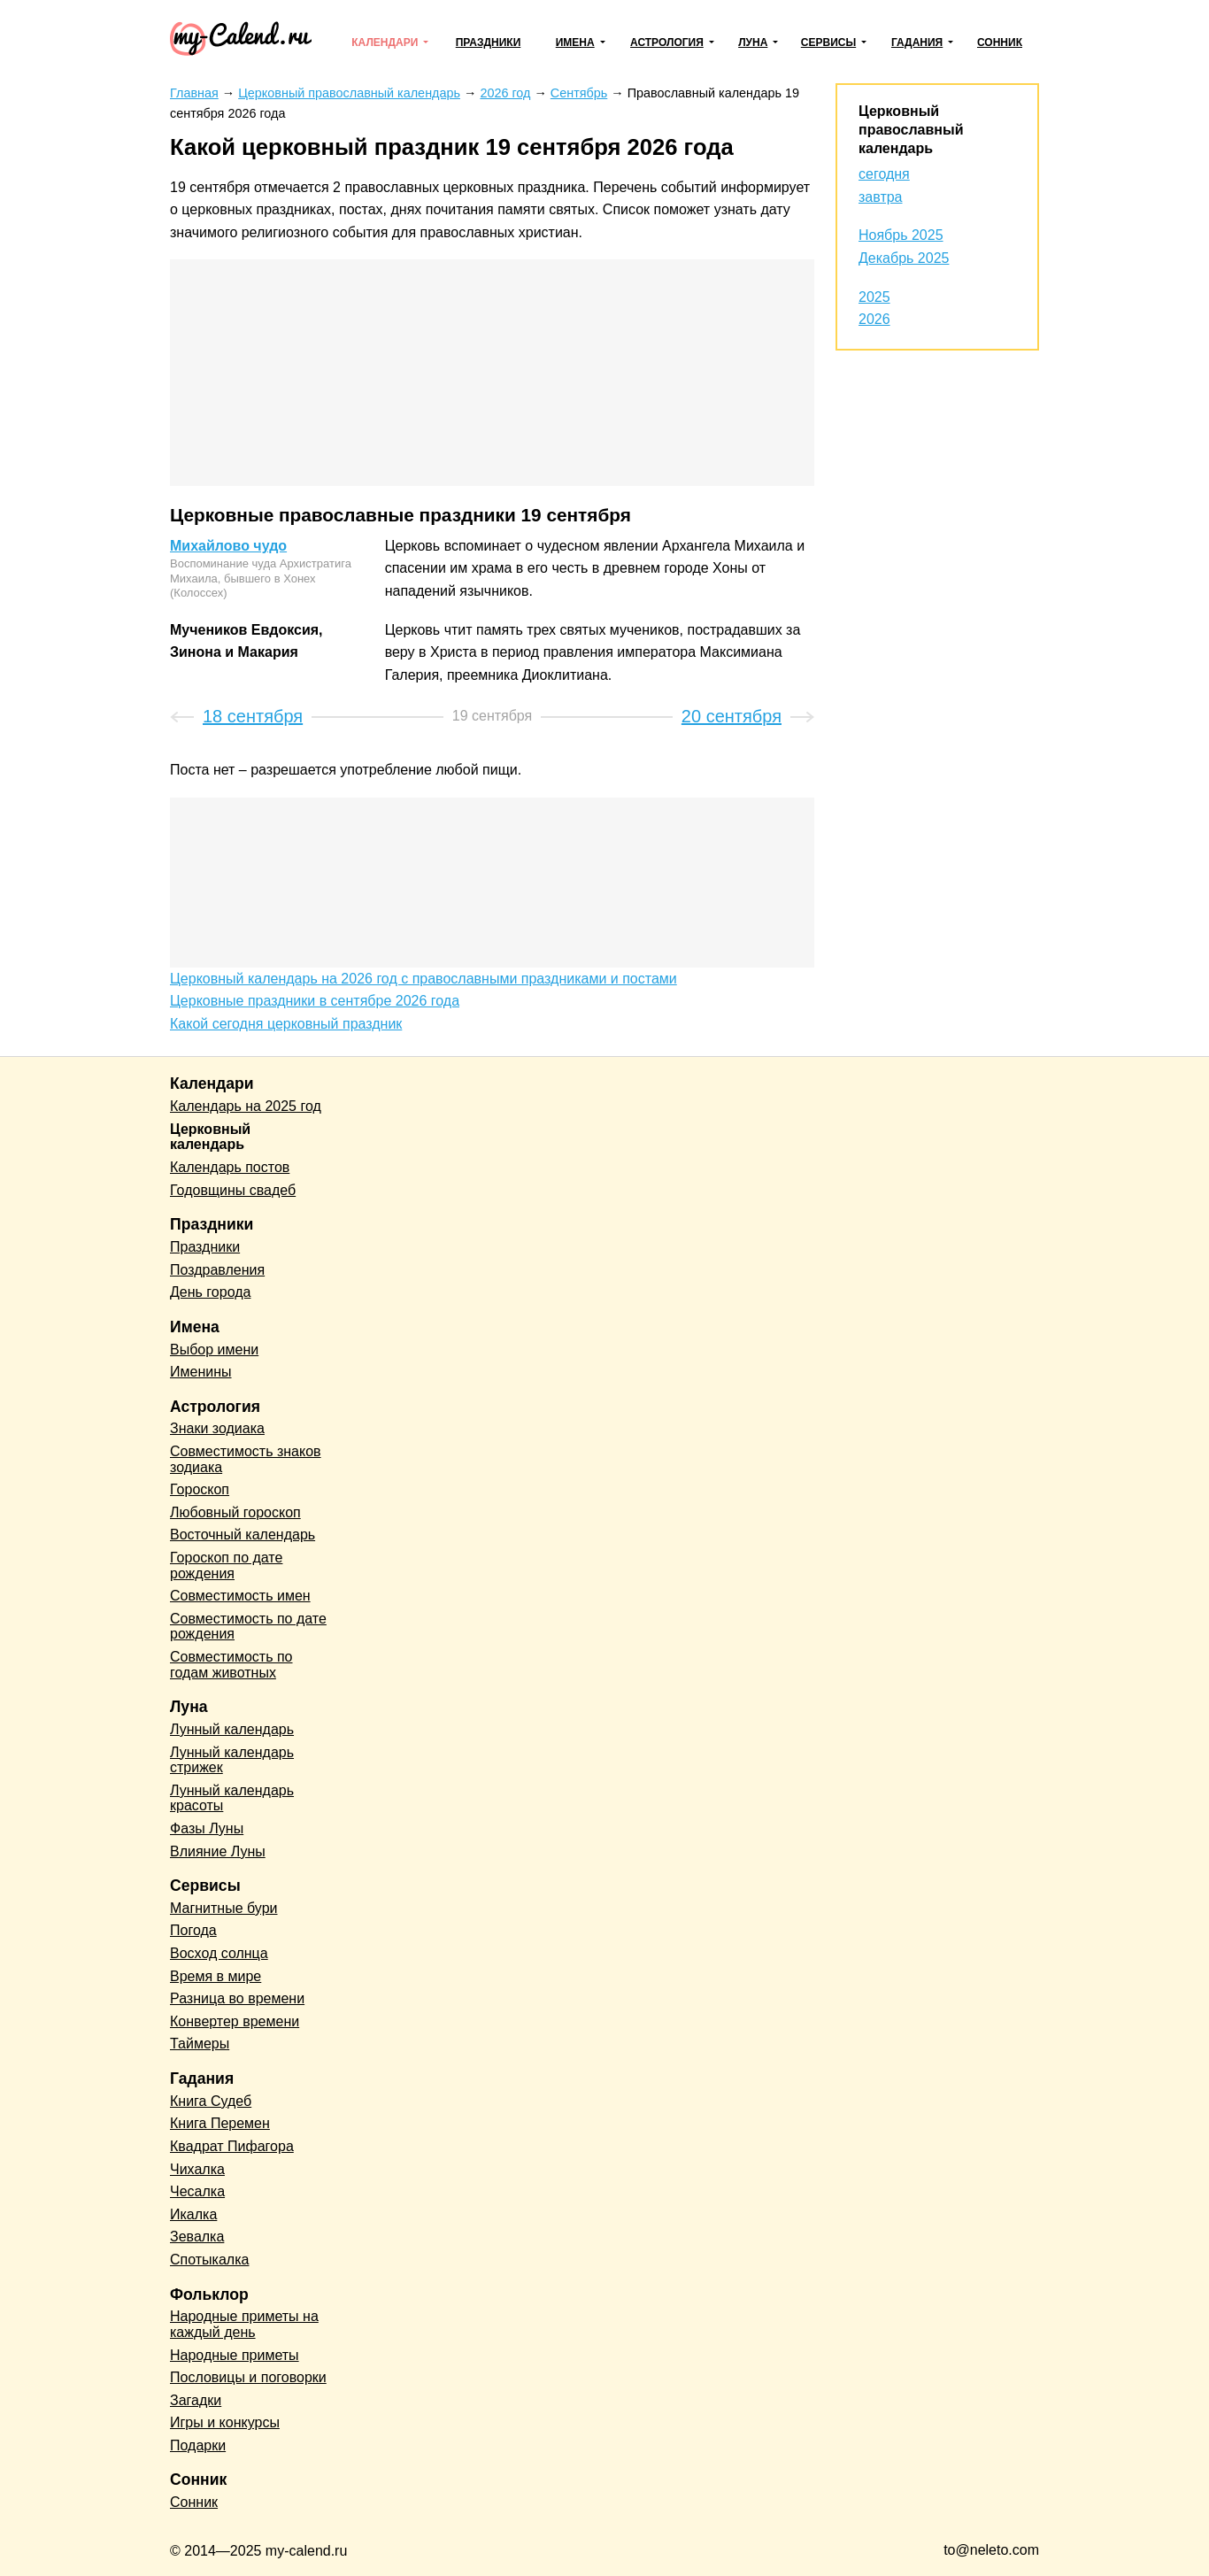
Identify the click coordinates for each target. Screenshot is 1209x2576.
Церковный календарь (210, 1137)
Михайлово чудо (228, 545)
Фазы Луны (206, 1828)
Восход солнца (219, 1953)
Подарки (198, 2445)
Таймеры (199, 2043)
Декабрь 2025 (904, 258)
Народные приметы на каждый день (244, 2324)
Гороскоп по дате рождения (226, 1565)
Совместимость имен (240, 1595)
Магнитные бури (224, 1908)
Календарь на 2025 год (245, 1106)
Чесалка (197, 2191)
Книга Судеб (210, 2101)
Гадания (917, 42)
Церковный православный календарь (911, 130)
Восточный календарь (242, 1534)
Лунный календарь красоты (232, 1798)
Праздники (488, 42)
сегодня (884, 173)
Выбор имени (214, 1349)
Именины (201, 1371)
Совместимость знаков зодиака (245, 1459)
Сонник (999, 42)
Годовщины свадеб (233, 1190)
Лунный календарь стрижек (232, 1760)
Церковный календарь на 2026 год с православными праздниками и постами (423, 978)
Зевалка (197, 2236)
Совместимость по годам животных (231, 1664)
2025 (874, 297)
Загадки (195, 2400)
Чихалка (197, 2169)
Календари (384, 42)
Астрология (667, 42)
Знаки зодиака (217, 1428)
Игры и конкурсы (225, 2422)
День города (210, 1292)
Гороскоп (199, 1489)
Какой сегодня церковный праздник (286, 1023)
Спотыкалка (209, 2259)
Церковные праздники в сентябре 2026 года (314, 1000)
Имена (575, 42)
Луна (752, 42)
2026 (874, 319)
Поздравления (217, 1269)
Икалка (193, 2214)
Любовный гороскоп (235, 1512)
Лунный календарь (232, 1729)
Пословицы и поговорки (248, 2377)
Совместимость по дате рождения (248, 1626)
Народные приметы (234, 2355)
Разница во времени (237, 1998)
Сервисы (828, 42)
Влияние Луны (218, 1851)
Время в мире (215, 1976)
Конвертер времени (234, 2021)
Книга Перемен (220, 2123)
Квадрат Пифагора (232, 2146)
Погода (193, 1930)
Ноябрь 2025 (901, 235)
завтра (881, 196)
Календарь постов (229, 1167)
